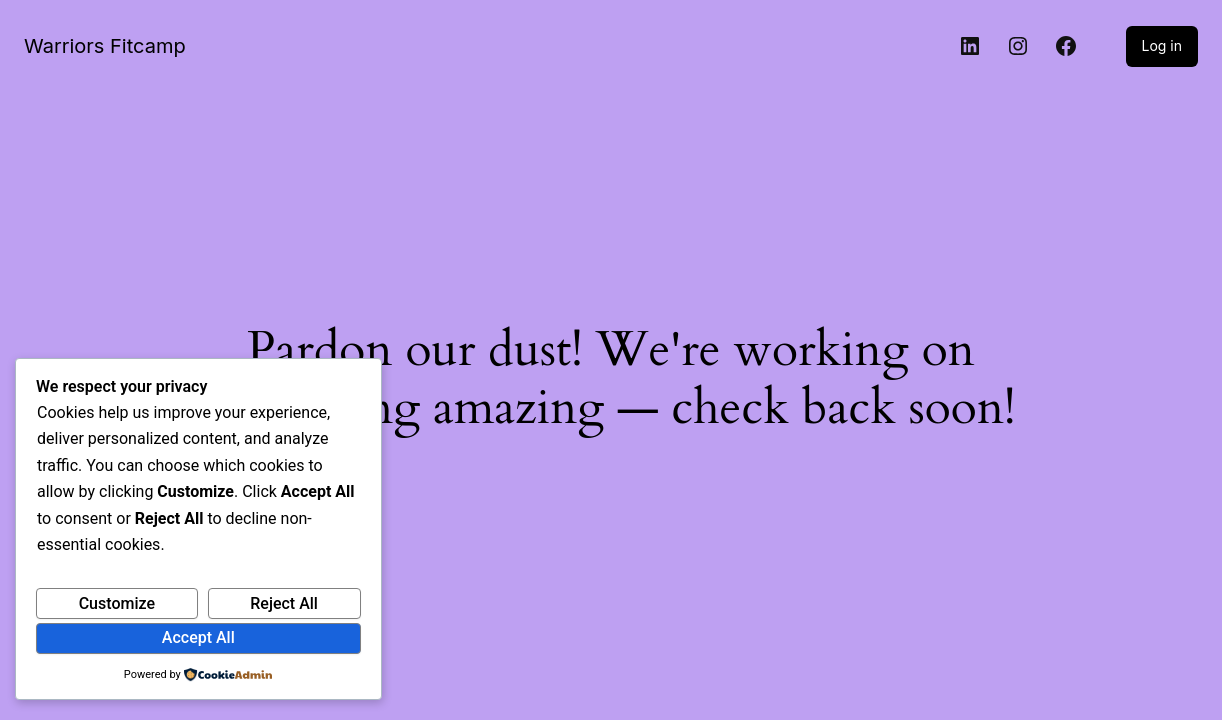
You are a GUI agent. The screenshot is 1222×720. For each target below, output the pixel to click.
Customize (117, 603)
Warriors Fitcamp (105, 46)
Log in (1162, 45)
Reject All (284, 603)
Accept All (198, 637)
